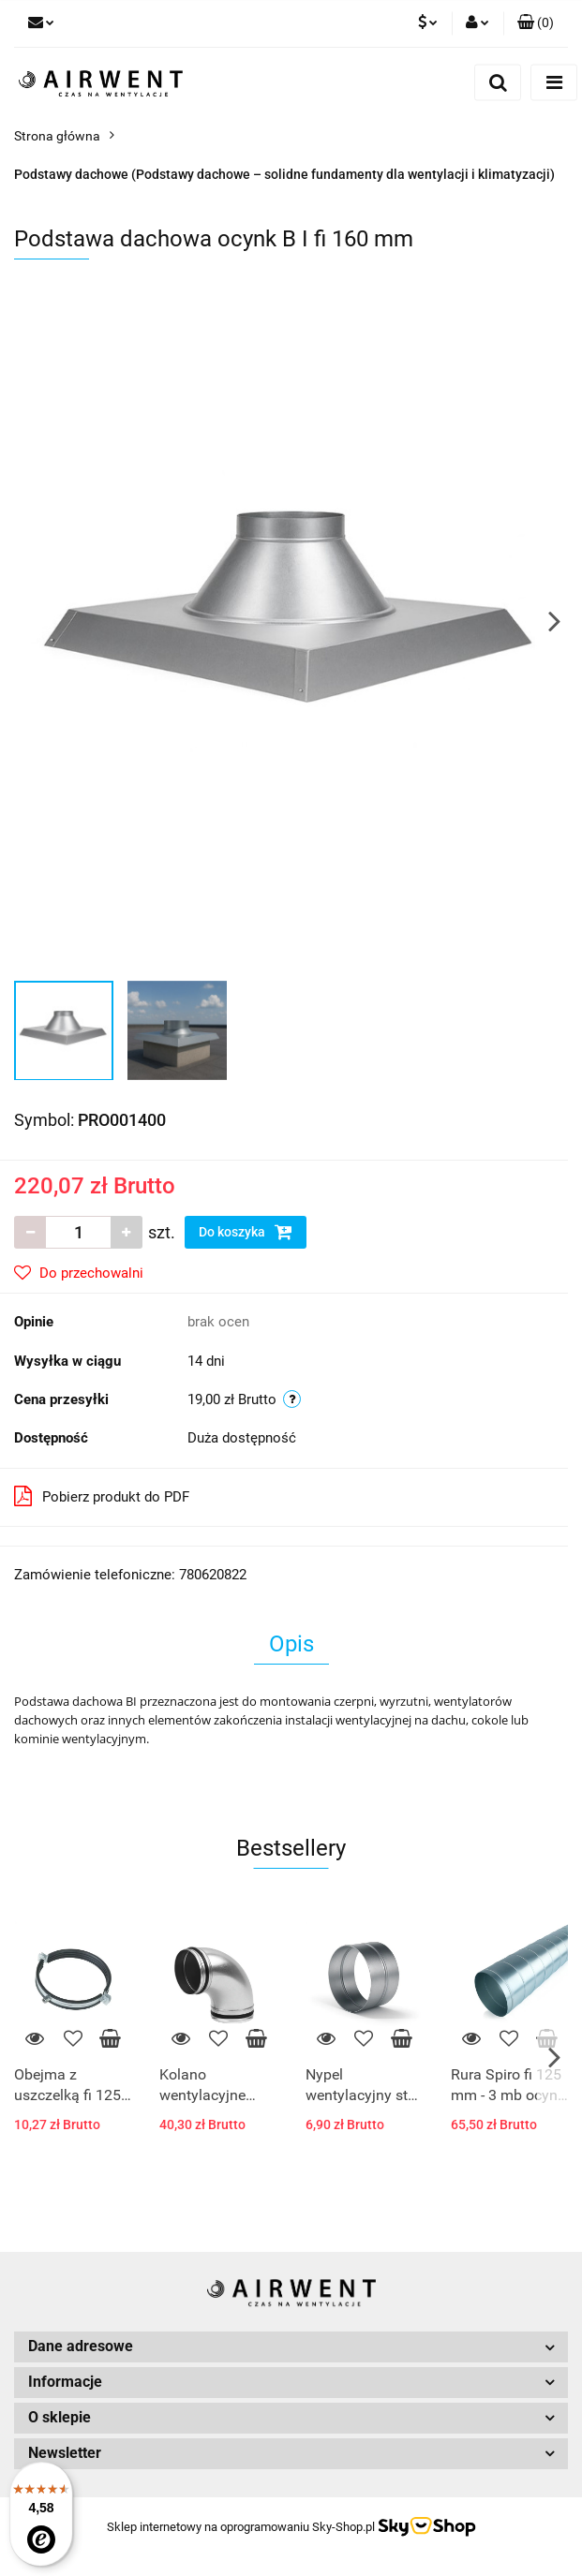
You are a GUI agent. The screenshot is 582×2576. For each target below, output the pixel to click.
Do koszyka (245, 1231)
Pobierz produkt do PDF (101, 1496)
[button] (535, 23)
